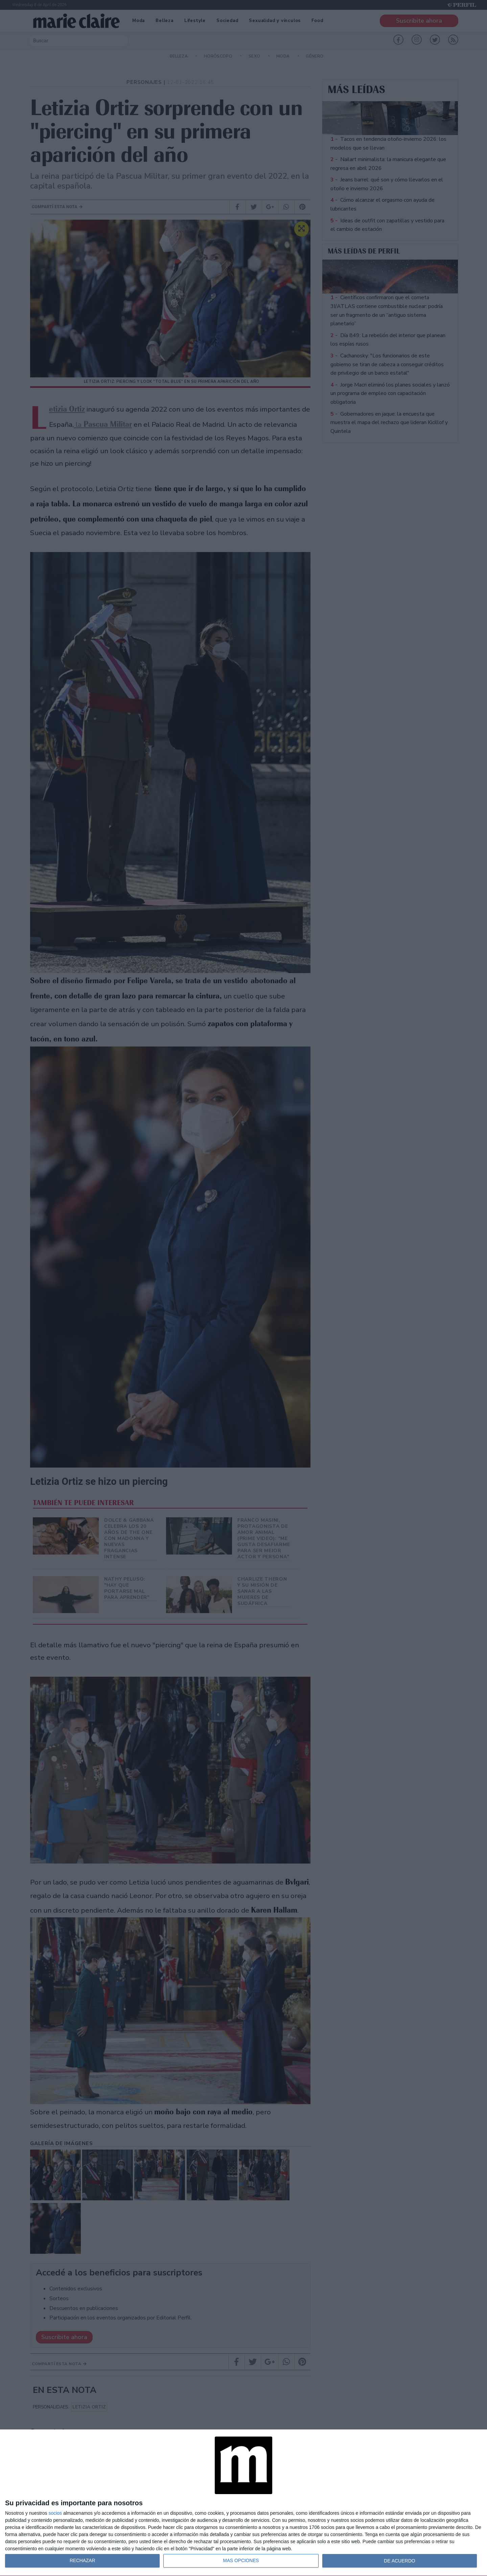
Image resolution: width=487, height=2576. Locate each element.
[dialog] (243, 2503)
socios (55, 2513)
